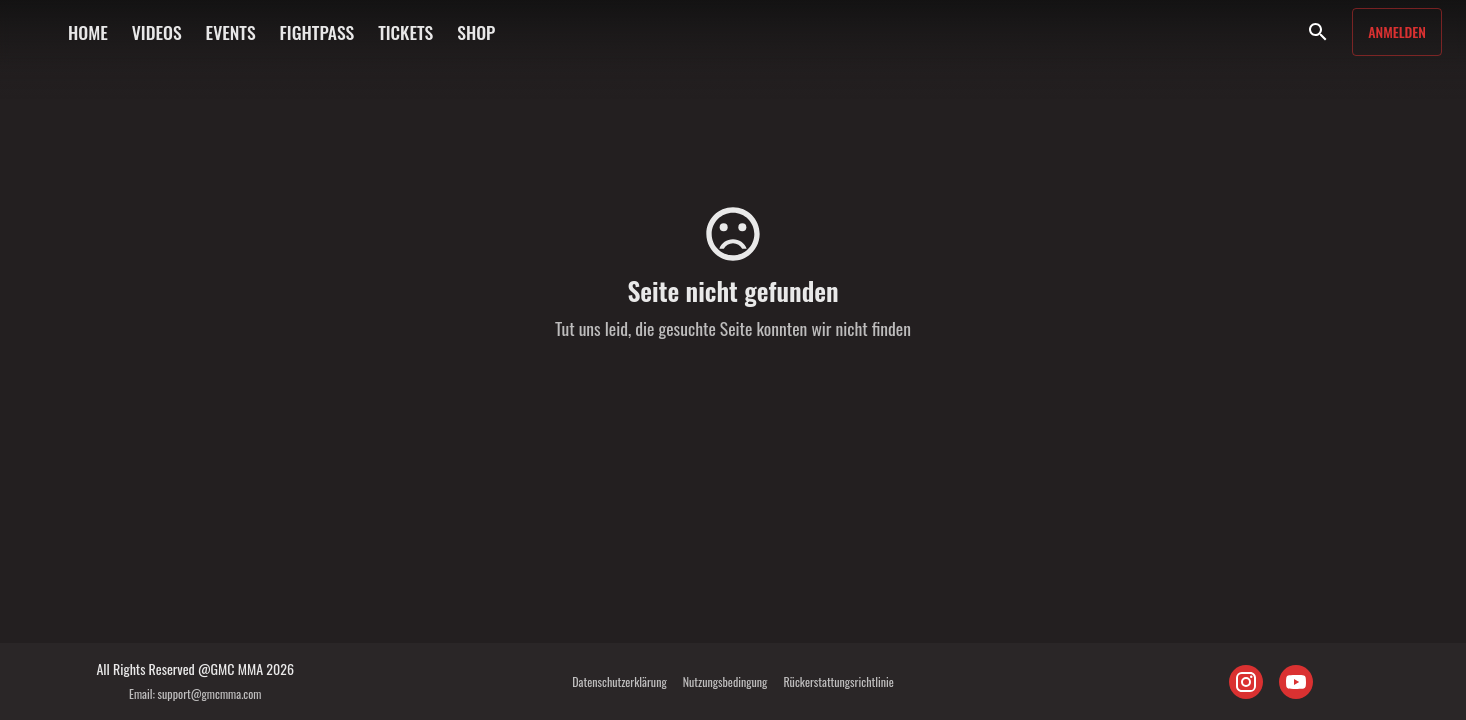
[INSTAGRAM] (1246, 682)
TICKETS (405, 32)
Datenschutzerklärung (619, 681)
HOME (88, 32)
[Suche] (1318, 32)
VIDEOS (157, 32)
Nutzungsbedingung (725, 681)
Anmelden (1397, 31)
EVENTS (231, 32)
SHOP (476, 32)
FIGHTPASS (317, 32)
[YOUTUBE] (1296, 682)
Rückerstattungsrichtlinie (838, 681)
